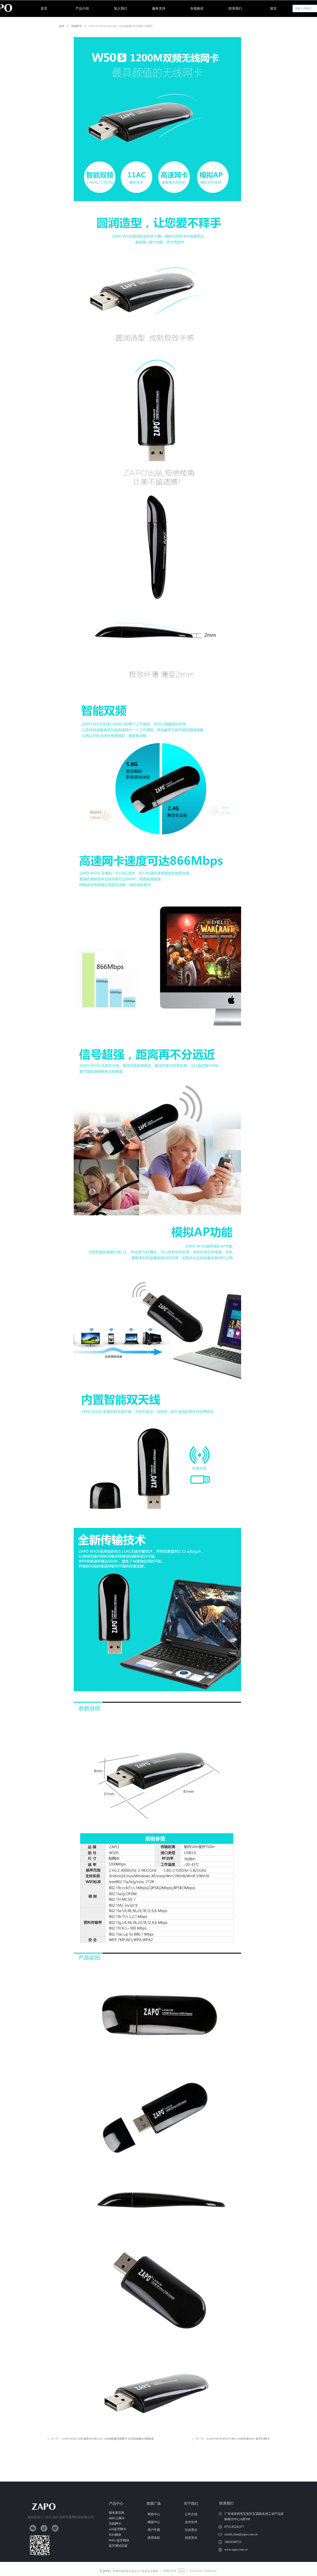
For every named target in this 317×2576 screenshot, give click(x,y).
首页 (61, 26)
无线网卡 (76, 26)
